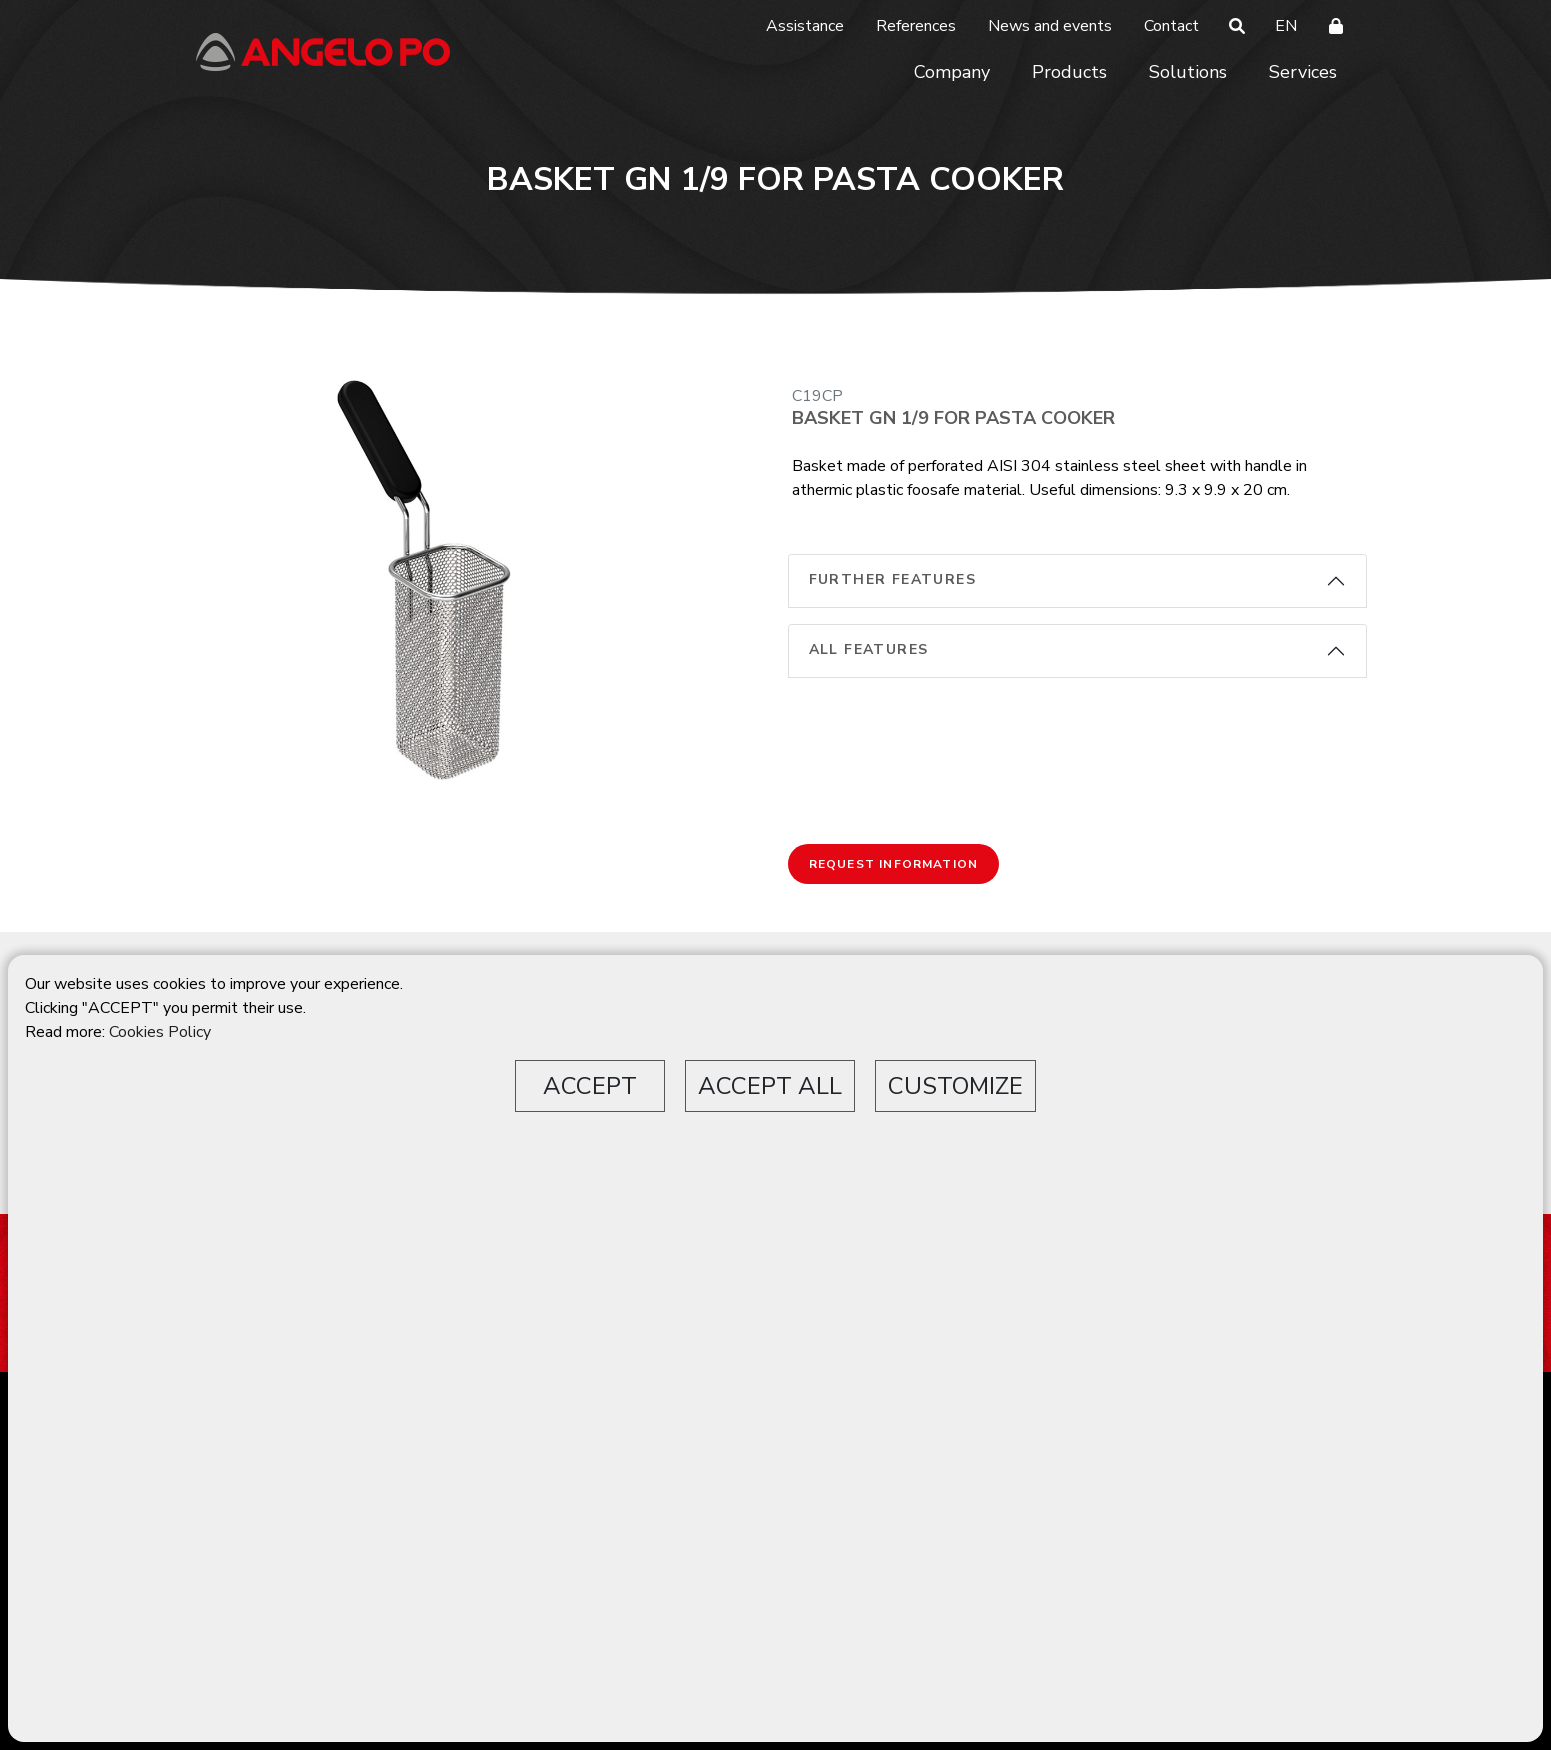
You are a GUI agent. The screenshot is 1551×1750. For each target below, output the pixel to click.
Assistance (805, 26)
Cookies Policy (160, 1032)
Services (1303, 72)
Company (952, 72)
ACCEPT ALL (770, 1086)
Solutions (1188, 72)
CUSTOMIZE (955, 1086)
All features (869, 649)
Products (1069, 72)
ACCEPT (590, 1086)
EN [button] (1286, 26)
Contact (1171, 26)
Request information (894, 864)
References (916, 26)
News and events (1050, 26)
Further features (892, 579)
